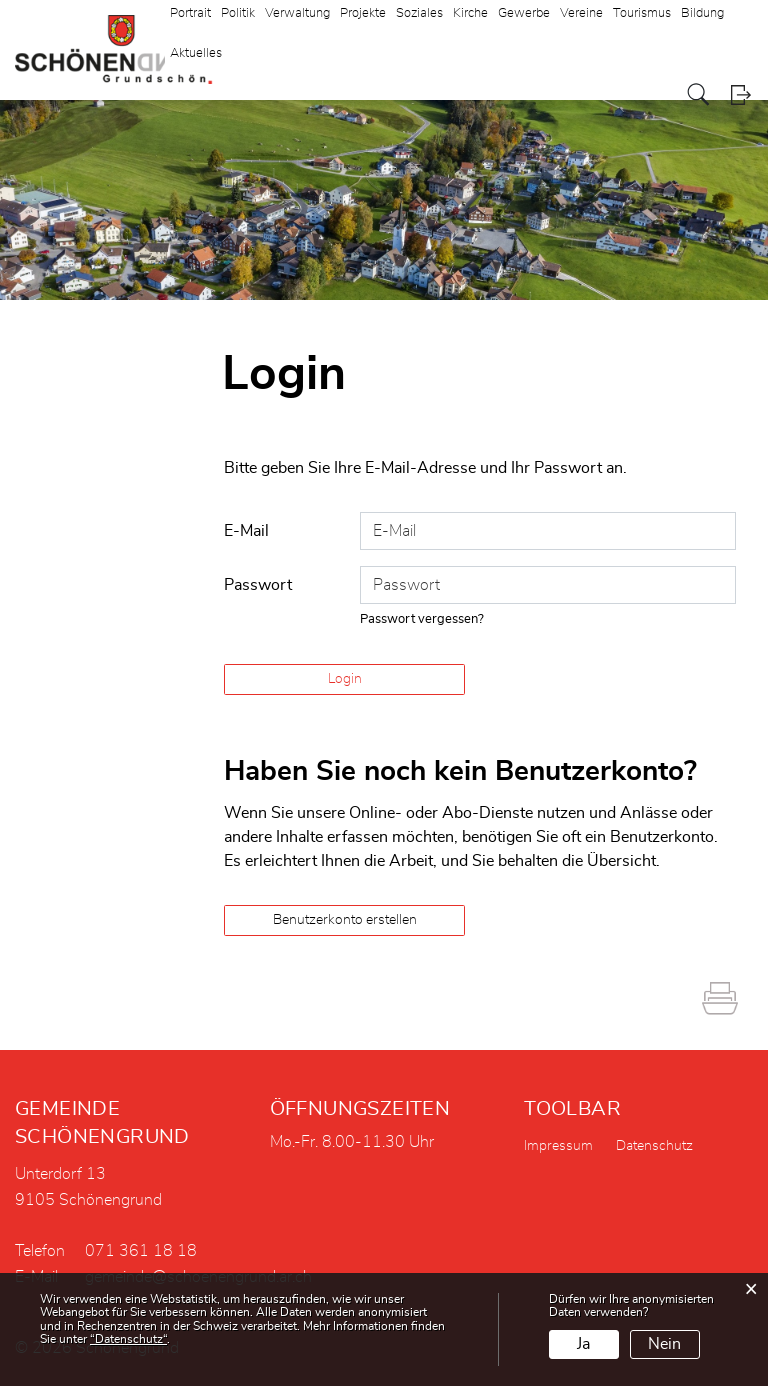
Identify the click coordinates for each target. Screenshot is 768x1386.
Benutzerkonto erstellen (345, 920)
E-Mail (246, 531)
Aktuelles (196, 53)
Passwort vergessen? (422, 619)
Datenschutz (654, 1146)
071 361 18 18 (141, 1251)
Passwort (258, 585)
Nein (664, 1344)
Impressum (558, 1146)
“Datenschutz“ (128, 1339)
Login (740, 94)
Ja (583, 1344)
